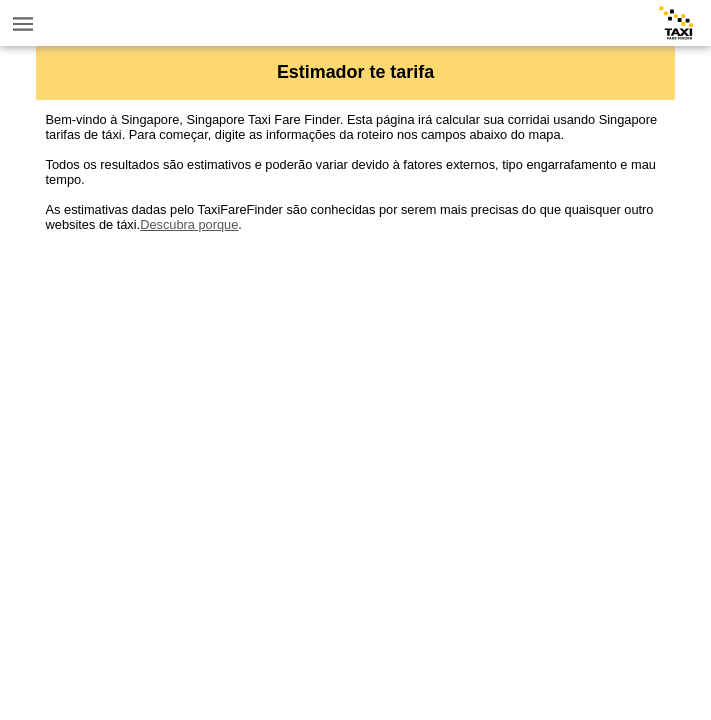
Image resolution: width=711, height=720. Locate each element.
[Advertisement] (356, 372)
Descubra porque (189, 224)
